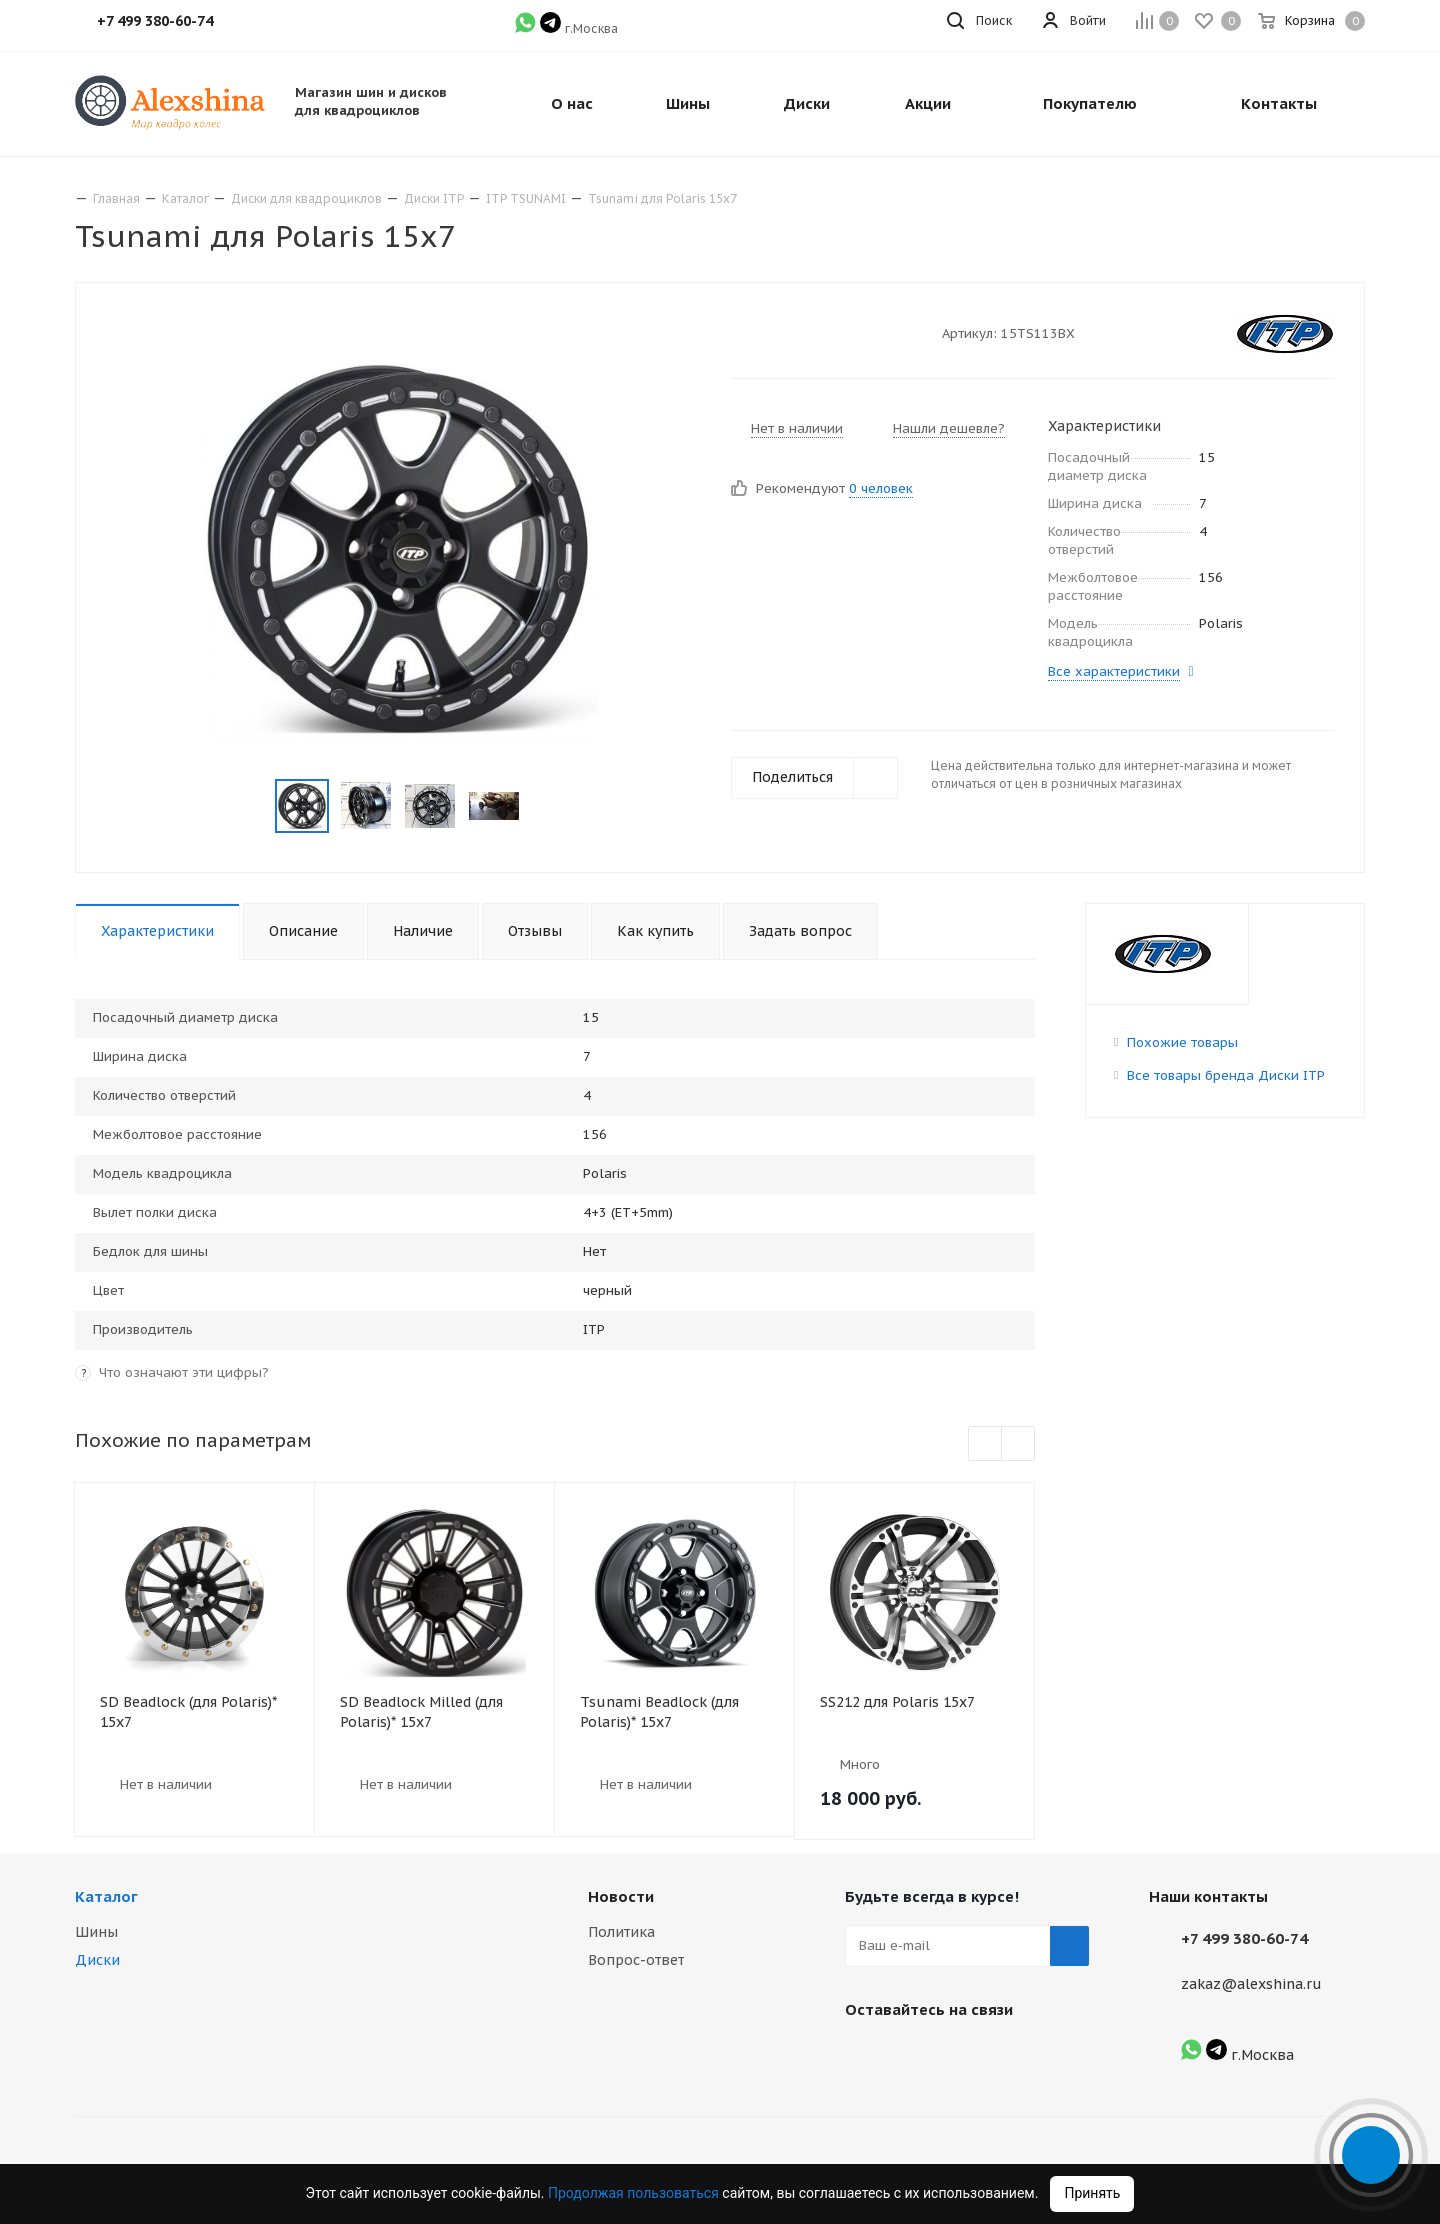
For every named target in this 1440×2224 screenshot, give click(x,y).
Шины (96, 1932)
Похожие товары (1182, 1042)
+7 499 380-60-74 (1244, 1938)
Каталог (106, 1896)
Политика (621, 1932)
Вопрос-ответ (636, 1960)
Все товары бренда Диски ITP (1226, 1075)
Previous (251, 806)
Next (543, 806)
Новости (621, 1896)
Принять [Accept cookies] (1092, 2193)
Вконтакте (865, 2056)
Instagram (915, 2056)
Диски (97, 1960)
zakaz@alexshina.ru (1251, 1984)
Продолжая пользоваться (635, 2193)
